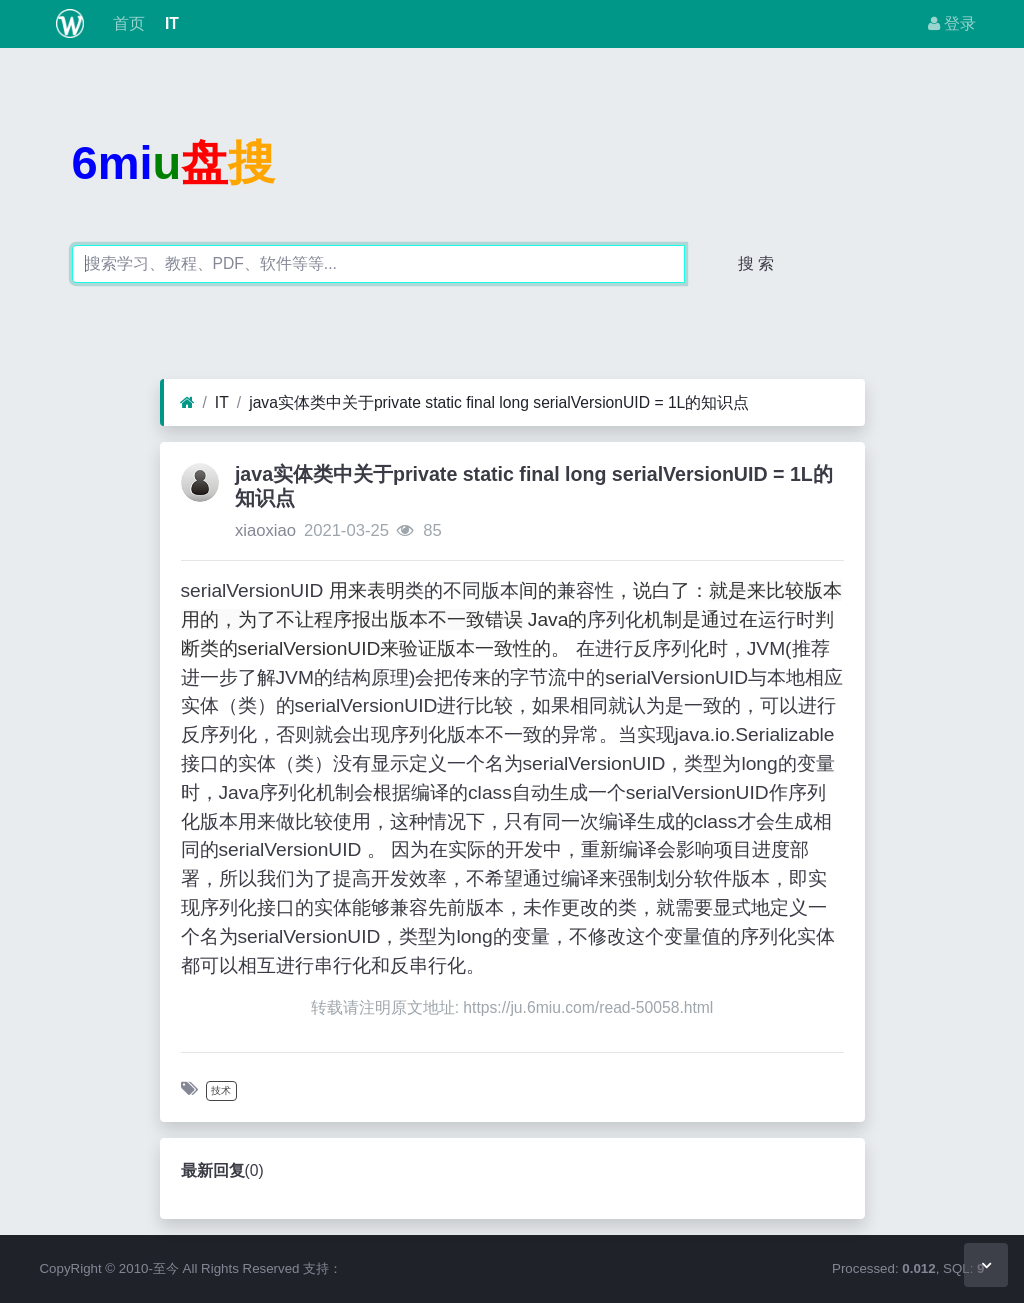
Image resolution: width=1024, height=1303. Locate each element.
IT (170, 23)
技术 (221, 1090)
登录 (952, 23)
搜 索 (756, 263)
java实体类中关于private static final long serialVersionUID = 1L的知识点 (499, 402)
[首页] (187, 403)
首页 (126, 23)
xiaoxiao (265, 530)
